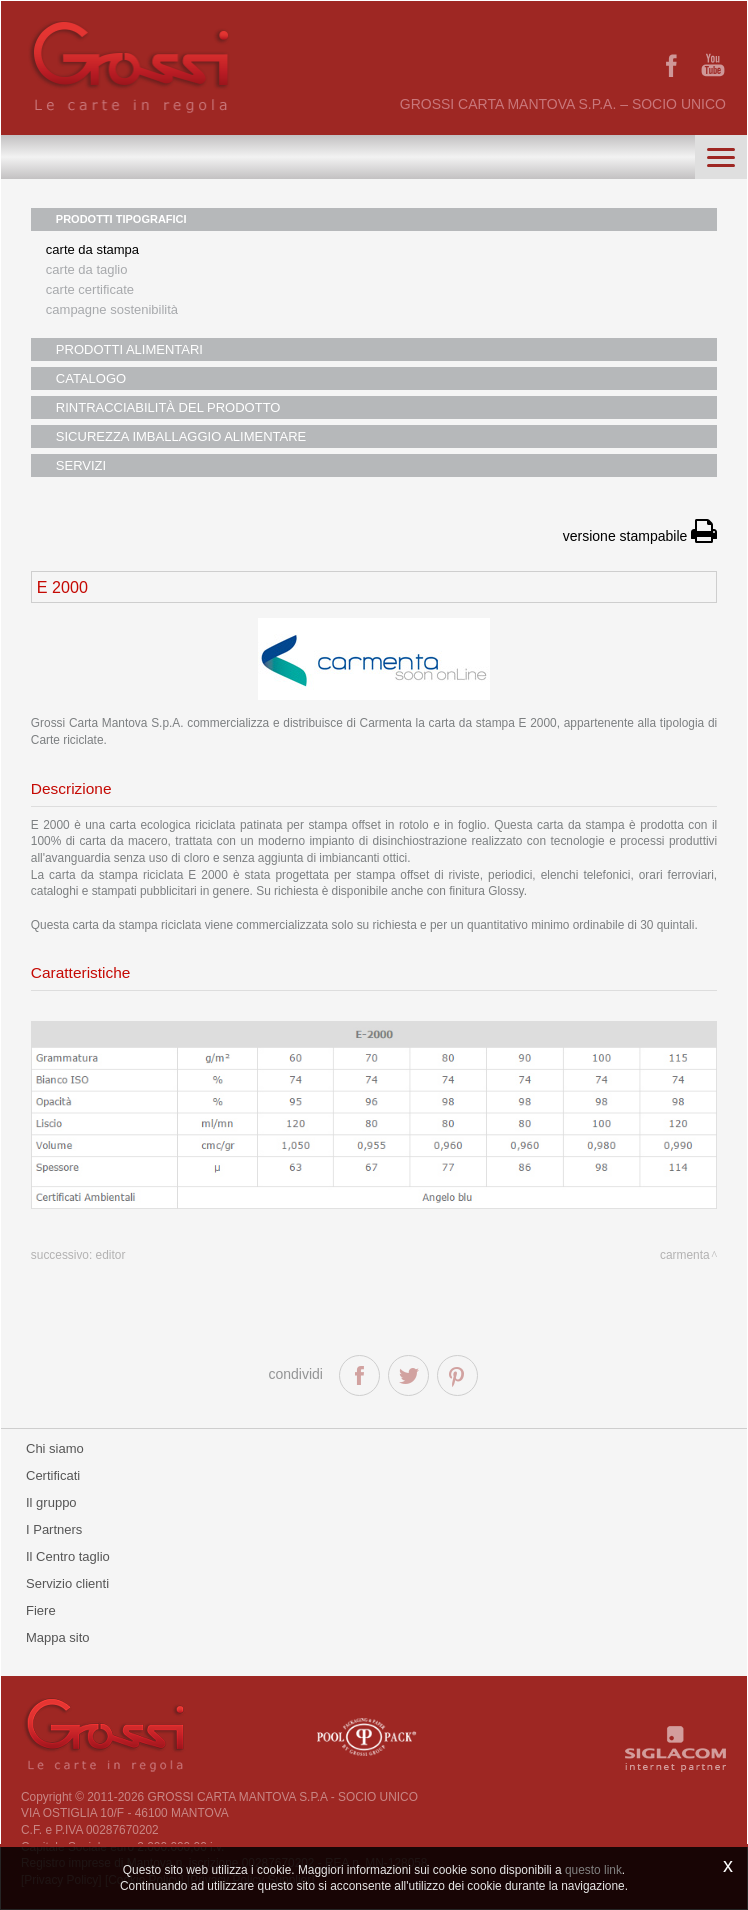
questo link (593, 1870)
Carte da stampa (92, 249)
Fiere (41, 1610)
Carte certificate (90, 289)
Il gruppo (51, 1502)
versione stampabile (640, 536)
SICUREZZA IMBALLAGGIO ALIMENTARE (181, 436)
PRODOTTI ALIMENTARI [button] (129, 349)
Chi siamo (55, 1448)
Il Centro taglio (68, 1556)
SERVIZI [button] (81, 465)
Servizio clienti (67, 1583)
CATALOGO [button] (91, 378)
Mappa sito (58, 1637)
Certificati (53, 1475)
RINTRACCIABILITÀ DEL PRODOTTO (168, 407)
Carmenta (685, 1255)
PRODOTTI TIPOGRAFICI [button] (121, 219)
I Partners (54, 1529)
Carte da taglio (87, 269)
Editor (111, 1255)
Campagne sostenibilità (112, 309)
